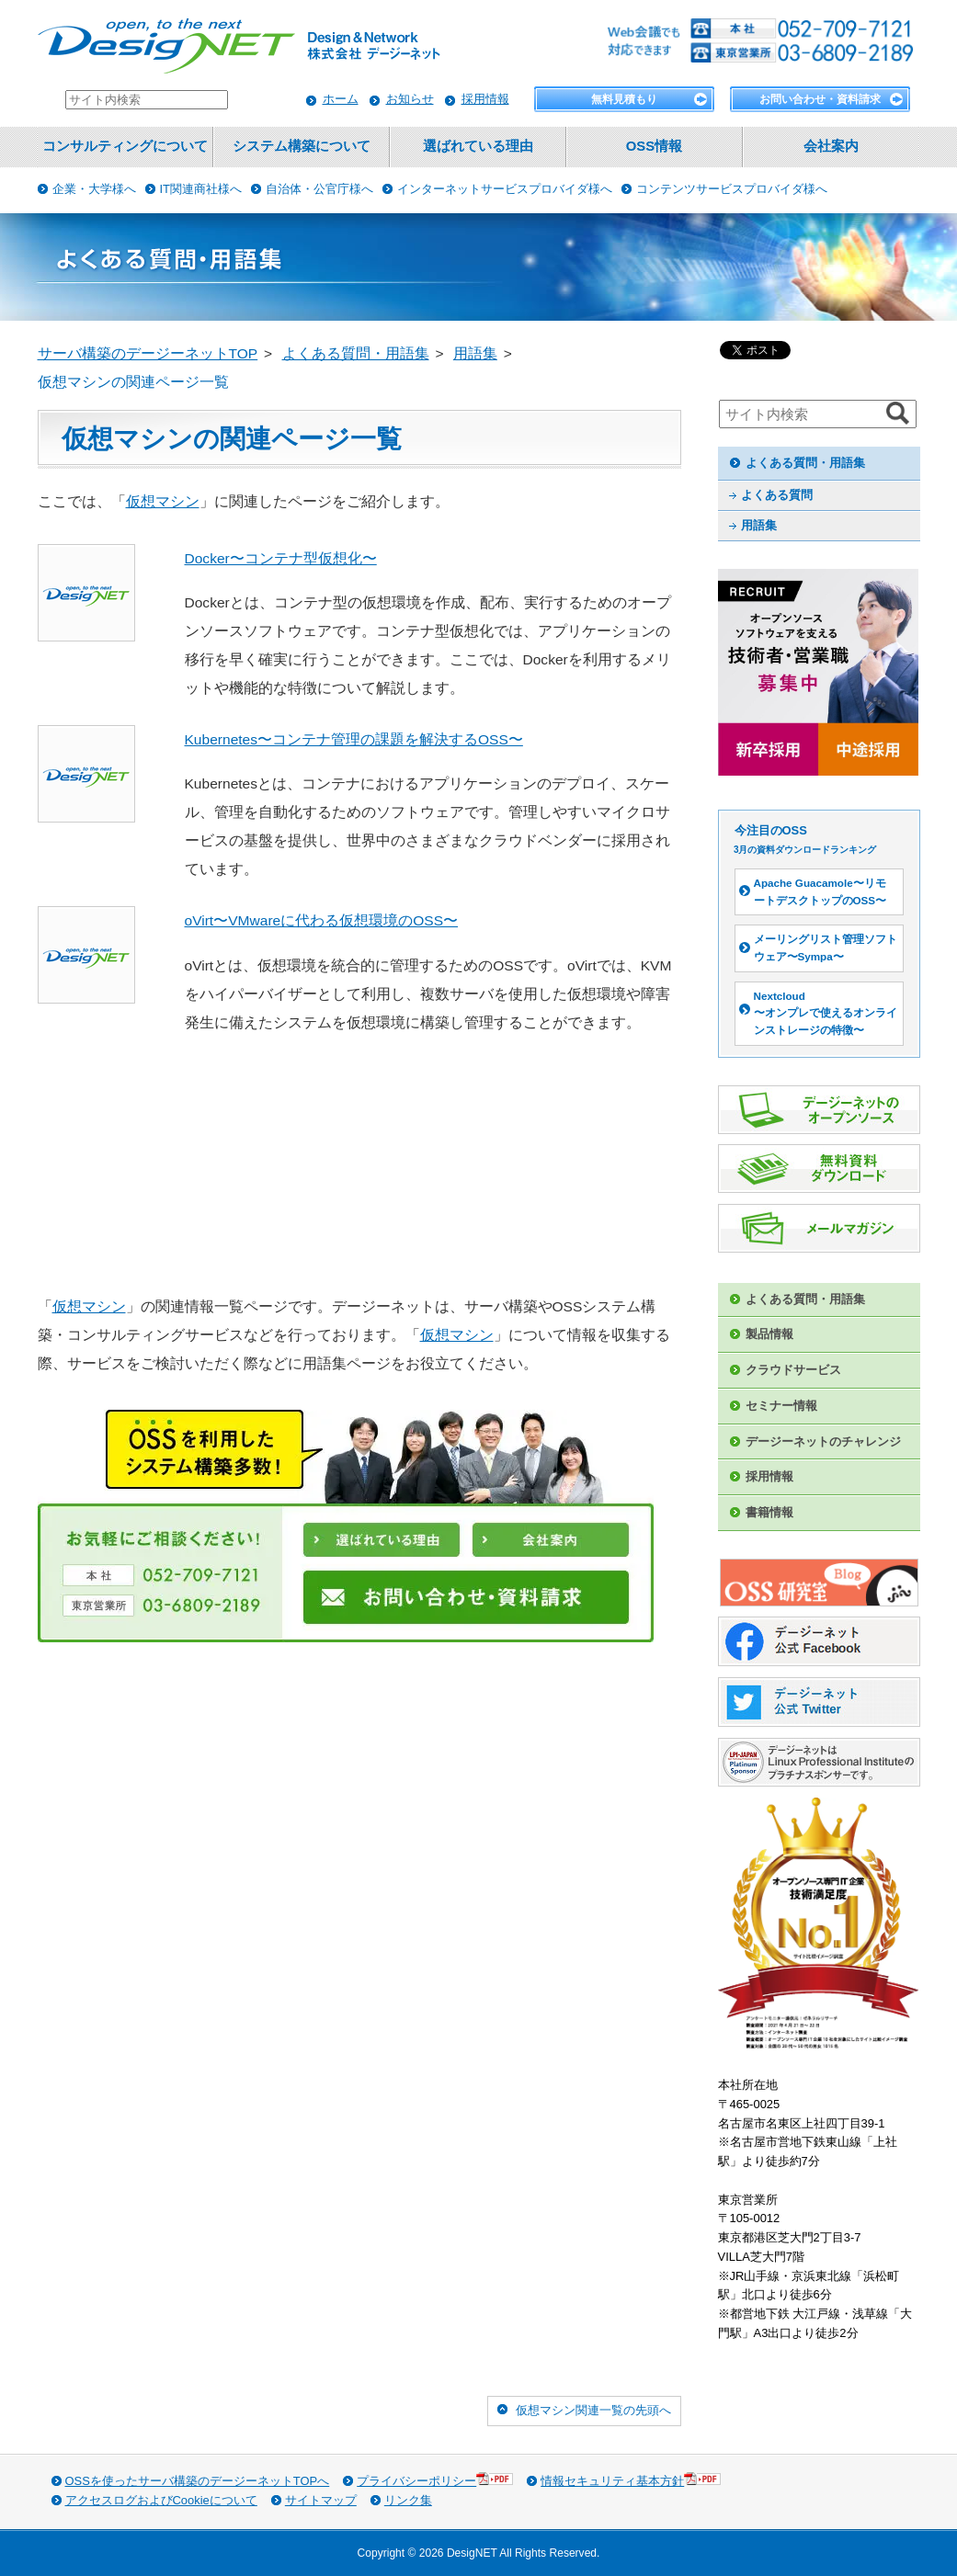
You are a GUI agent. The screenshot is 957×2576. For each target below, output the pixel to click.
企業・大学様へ (94, 189)
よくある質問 (777, 495)
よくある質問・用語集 (805, 463)
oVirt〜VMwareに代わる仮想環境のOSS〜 (322, 920)
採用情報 (485, 99)
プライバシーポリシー (435, 2480)
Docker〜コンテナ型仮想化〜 (281, 558)
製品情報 (769, 1334)
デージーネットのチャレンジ (823, 1441)
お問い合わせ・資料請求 (820, 99)
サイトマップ (321, 2500)
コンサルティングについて (125, 146)
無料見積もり (624, 99)
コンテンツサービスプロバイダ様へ (731, 189)
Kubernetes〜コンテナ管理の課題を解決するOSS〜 (354, 739)
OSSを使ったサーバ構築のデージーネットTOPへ (197, 2481)
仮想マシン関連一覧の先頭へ (593, 2410)
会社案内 (831, 146)
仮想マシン (162, 501)
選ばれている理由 (478, 146)
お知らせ (410, 99)
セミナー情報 (781, 1406)
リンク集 (408, 2500)
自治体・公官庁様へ (319, 189)
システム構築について (301, 146)
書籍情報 (769, 1512)
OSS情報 (654, 146)
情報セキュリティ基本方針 (631, 2480)
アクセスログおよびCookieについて (161, 2500)
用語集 (759, 525)
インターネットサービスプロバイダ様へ (504, 189)
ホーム (341, 99)
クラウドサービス (793, 1370)
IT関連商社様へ (201, 189)
